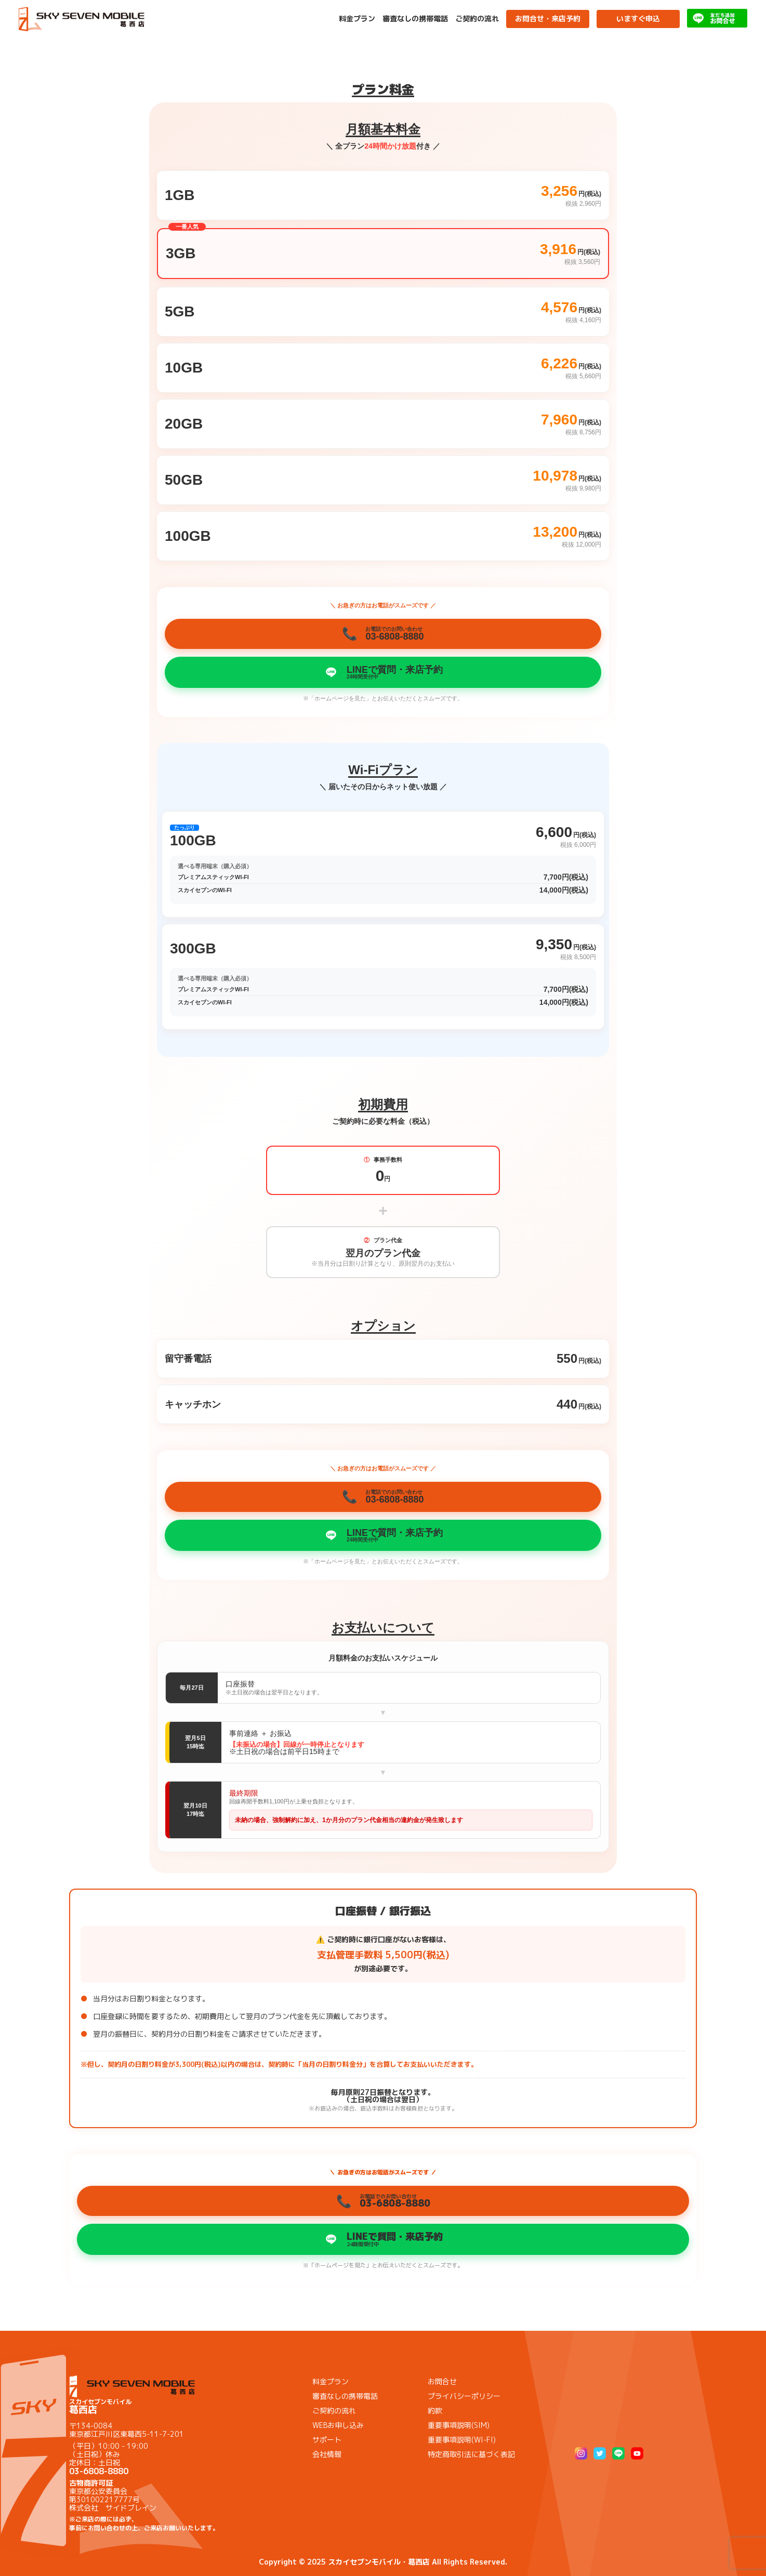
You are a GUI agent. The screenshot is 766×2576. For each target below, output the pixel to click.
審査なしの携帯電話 (415, 18)
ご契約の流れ (477, 18)
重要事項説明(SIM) (459, 2425)
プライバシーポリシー (464, 2396)
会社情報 (326, 2454)
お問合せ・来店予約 (547, 18)
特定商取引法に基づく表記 (471, 2454)
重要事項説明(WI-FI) (462, 2440)
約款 (435, 2410)
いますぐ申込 (638, 18)
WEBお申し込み (338, 2425)
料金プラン (357, 18)
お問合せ (442, 2381)
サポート (326, 2440)
